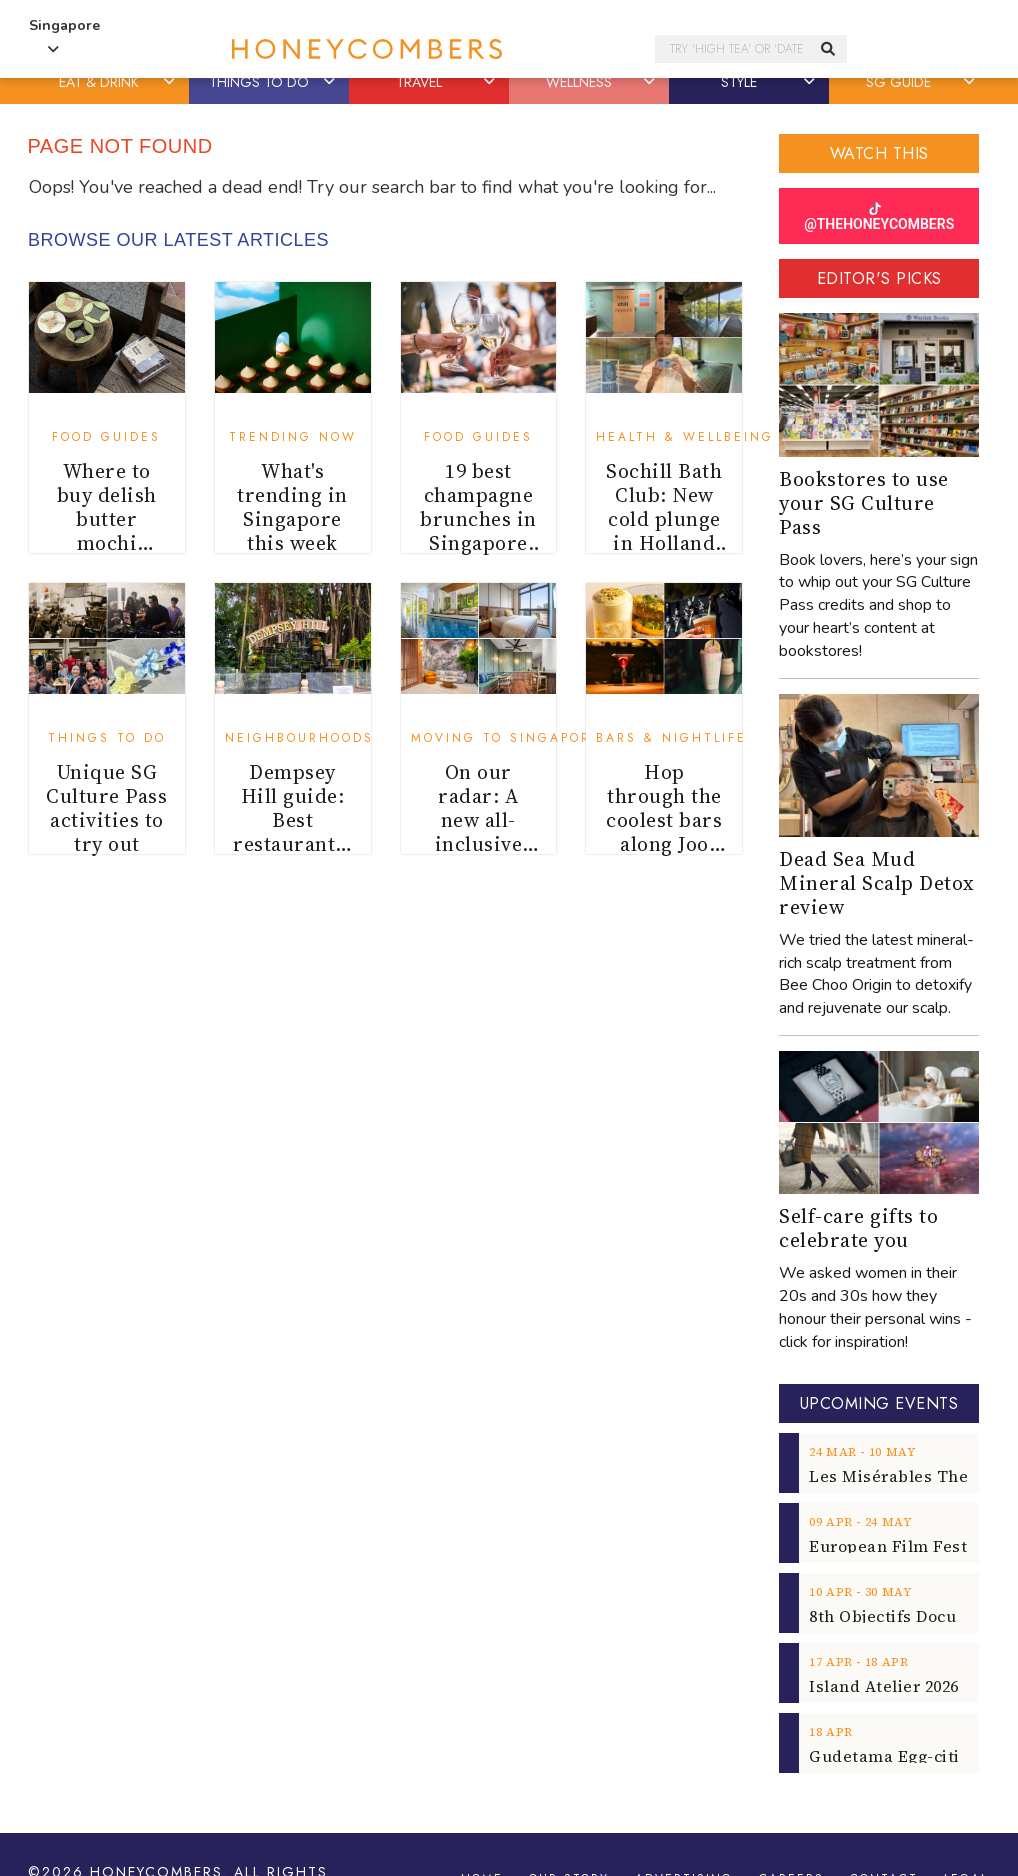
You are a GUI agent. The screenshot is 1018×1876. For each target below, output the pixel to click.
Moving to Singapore (506, 738)
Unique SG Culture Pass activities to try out (106, 808)
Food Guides (106, 437)
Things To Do (107, 738)
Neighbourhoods (299, 738)
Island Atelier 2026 (884, 1686)
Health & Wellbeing (685, 437)
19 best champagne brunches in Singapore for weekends (478, 531)
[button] (171, 82)
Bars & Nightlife (671, 738)
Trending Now (293, 437)
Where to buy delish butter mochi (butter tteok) (107, 531)
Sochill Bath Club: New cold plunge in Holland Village (664, 519)
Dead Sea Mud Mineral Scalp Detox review (877, 883)
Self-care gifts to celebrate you (858, 1228)
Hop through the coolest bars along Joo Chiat (664, 820)
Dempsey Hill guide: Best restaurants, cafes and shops (292, 832)
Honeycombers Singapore (417, 49)
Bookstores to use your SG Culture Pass (864, 503)
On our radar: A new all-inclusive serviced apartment (478, 832)
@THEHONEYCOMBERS (879, 217)
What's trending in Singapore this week (292, 507)
